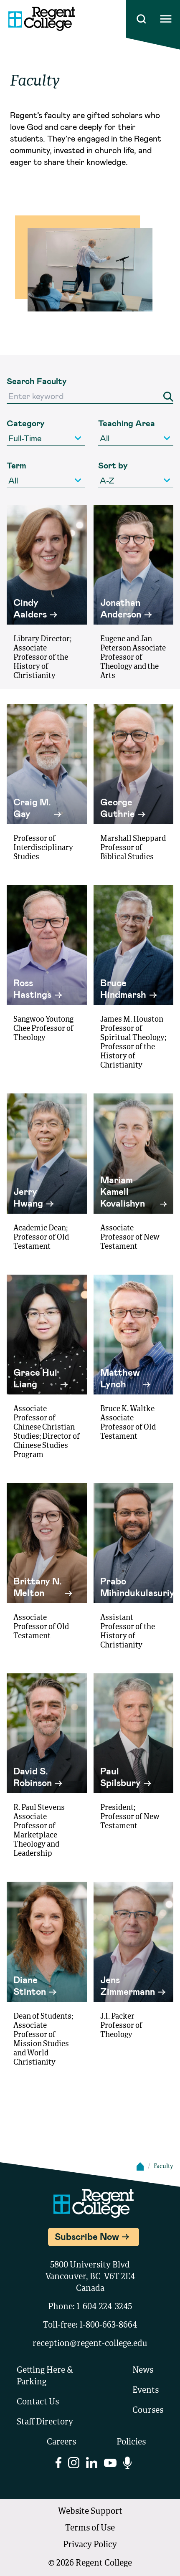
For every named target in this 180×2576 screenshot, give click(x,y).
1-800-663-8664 (108, 2325)
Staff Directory (45, 2422)
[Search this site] (141, 19)
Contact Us (38, 2402)
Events (145, 2390)
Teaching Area (126, 423)
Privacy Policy (90, 2545)
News (142, 2370)
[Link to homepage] (42, 19)
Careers (61, 2442)
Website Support (90, 2512)
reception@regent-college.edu (90, 2344)
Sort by (113, 465)
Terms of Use (90, 2528)
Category (26, 423)
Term (16, 465)
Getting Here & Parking (45, 2376)
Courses (147, 2410)
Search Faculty (37, 381)
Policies (131, 2442)
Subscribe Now (87, 2236)
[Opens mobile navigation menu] (166, 19)
